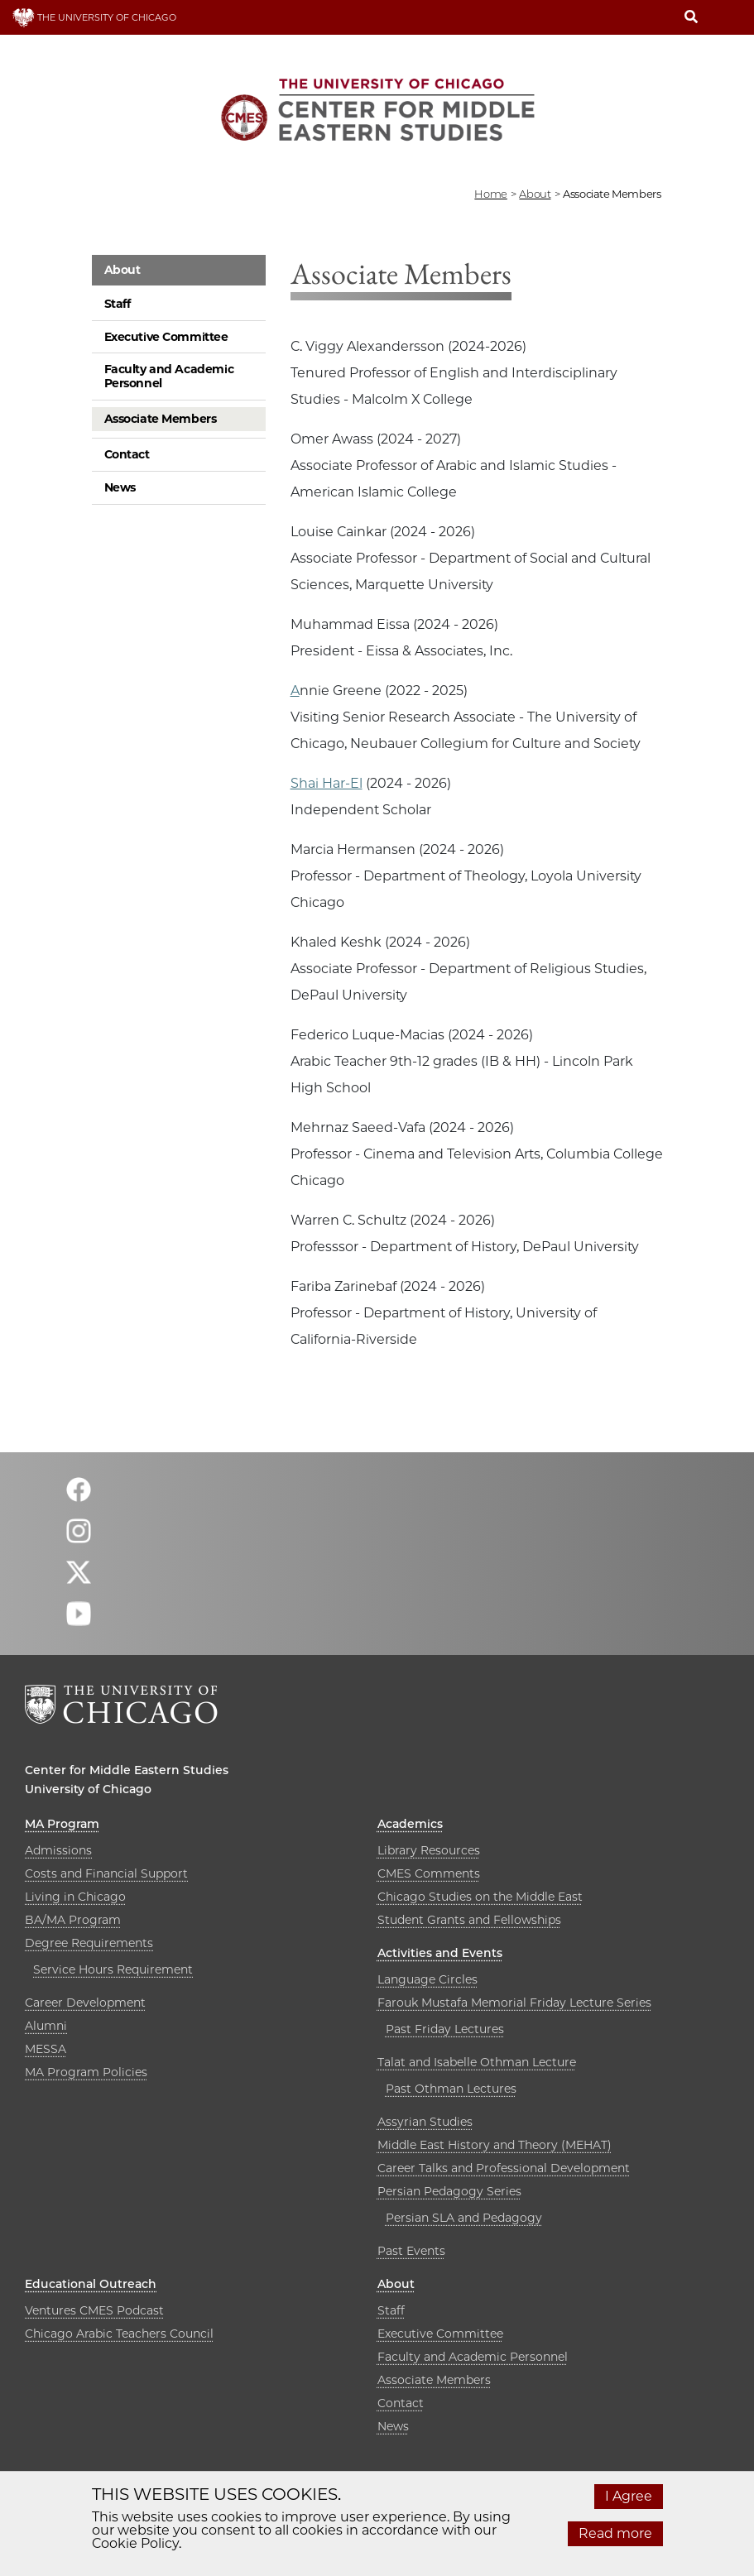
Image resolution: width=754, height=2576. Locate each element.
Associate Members (160, 418)
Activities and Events (439, 1952)
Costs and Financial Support (106, 1873)
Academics (410, 1823)
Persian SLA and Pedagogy (464, 2217)
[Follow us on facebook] (78, 1496)
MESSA (45, 2048)
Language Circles (427, 1979)
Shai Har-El (327, 783)
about (534, 193)
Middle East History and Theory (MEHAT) (494, 2144)
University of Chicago (88, 1789)
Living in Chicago (75, 1896)
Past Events (411, 2250)
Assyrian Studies (425, 2121)
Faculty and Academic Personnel (169, 376)
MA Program (62, 1823)
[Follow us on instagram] (78, 1538)
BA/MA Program (73, 1919)
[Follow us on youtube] (78, 1621)
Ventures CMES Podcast (94, 2310)
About (122, 269)
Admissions (58, 1850)
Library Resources (428, 1850)
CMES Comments (428, 1873)
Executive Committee (166, 336)
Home (490, 193)
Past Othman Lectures (451, 2088)
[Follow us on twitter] (78, 1579)
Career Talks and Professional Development (503, 2168)
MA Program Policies (86, 2072)
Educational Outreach (90, 2283)
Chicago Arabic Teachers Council (119, 2333)
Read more (615, 2533)
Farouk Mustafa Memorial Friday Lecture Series (514, 2002)
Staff (117, 303)
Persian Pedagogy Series (449, 2191)
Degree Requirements (89, 1943)
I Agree (628, 2496)
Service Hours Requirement (113, 1969)
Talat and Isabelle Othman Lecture (476, 2062)
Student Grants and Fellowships (469, 1919)
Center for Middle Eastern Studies (126, 1770)
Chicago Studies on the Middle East (480, 1896)
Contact (127, 454)
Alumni (46, 2025)
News (120, 487)
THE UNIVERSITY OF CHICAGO (94, 17)
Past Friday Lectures (445, 2029)
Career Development (85, 2002)
